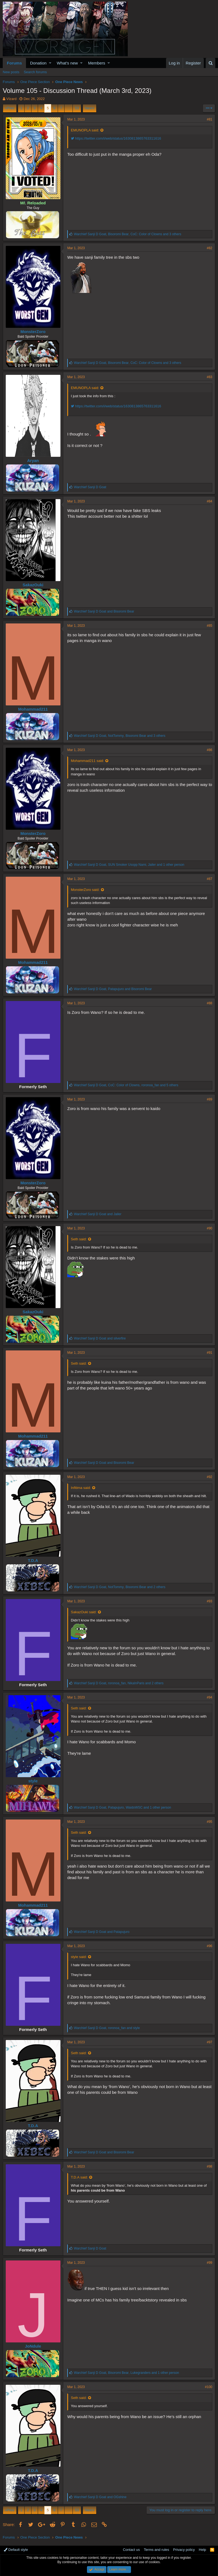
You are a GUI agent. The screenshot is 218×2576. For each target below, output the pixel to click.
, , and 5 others (126, 1085)
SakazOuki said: (84, 1612)
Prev (10, 108)
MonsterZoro (33, 331)
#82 (209, 248)
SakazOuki (33, 584)
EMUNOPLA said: (85, 130)
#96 (209, 1946)
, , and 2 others (119, 1587)
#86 (209, 750)
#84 (209, 501)
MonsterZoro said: (85, 890)
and (104, 611)
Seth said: (79, 1239)
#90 (209, 1228)
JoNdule (33, 2346)
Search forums (35, 72)
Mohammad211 (33, 709)
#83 (209, 377)
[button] (50, 63)
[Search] (210, 63)
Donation (38, 63)
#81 (209, 119)
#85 (209, 626)
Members (96, 63)
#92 (209, 1477)
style (32, 1781)
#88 (209, 1003)
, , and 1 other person (129, 865)
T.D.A (33, 1560)
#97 (209, 2042)
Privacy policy (184, 2550)
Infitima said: (81, 1488)
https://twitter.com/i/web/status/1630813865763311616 (116, 138)
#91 (209, 1353)
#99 (209, 2263)
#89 (209, 1099)
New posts (11, 72)
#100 (208, 2387)
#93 (209, 1601)
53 (77, 108)
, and (113, 989)
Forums (14, 63)
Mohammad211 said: (87, 761)
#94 (209, 1697)
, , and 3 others (127, 234)
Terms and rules (156, 2550)
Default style (16, 2550)
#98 (209, 2166)
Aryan (33, 460)
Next (88, 108)
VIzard (11, 99)
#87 (209, 879)
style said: (79, 1957)
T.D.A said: (79, 2177)
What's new (67, 63)
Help (202, 2550)
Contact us (131, 2550)
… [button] (68, 108)
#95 (209, 1822)
